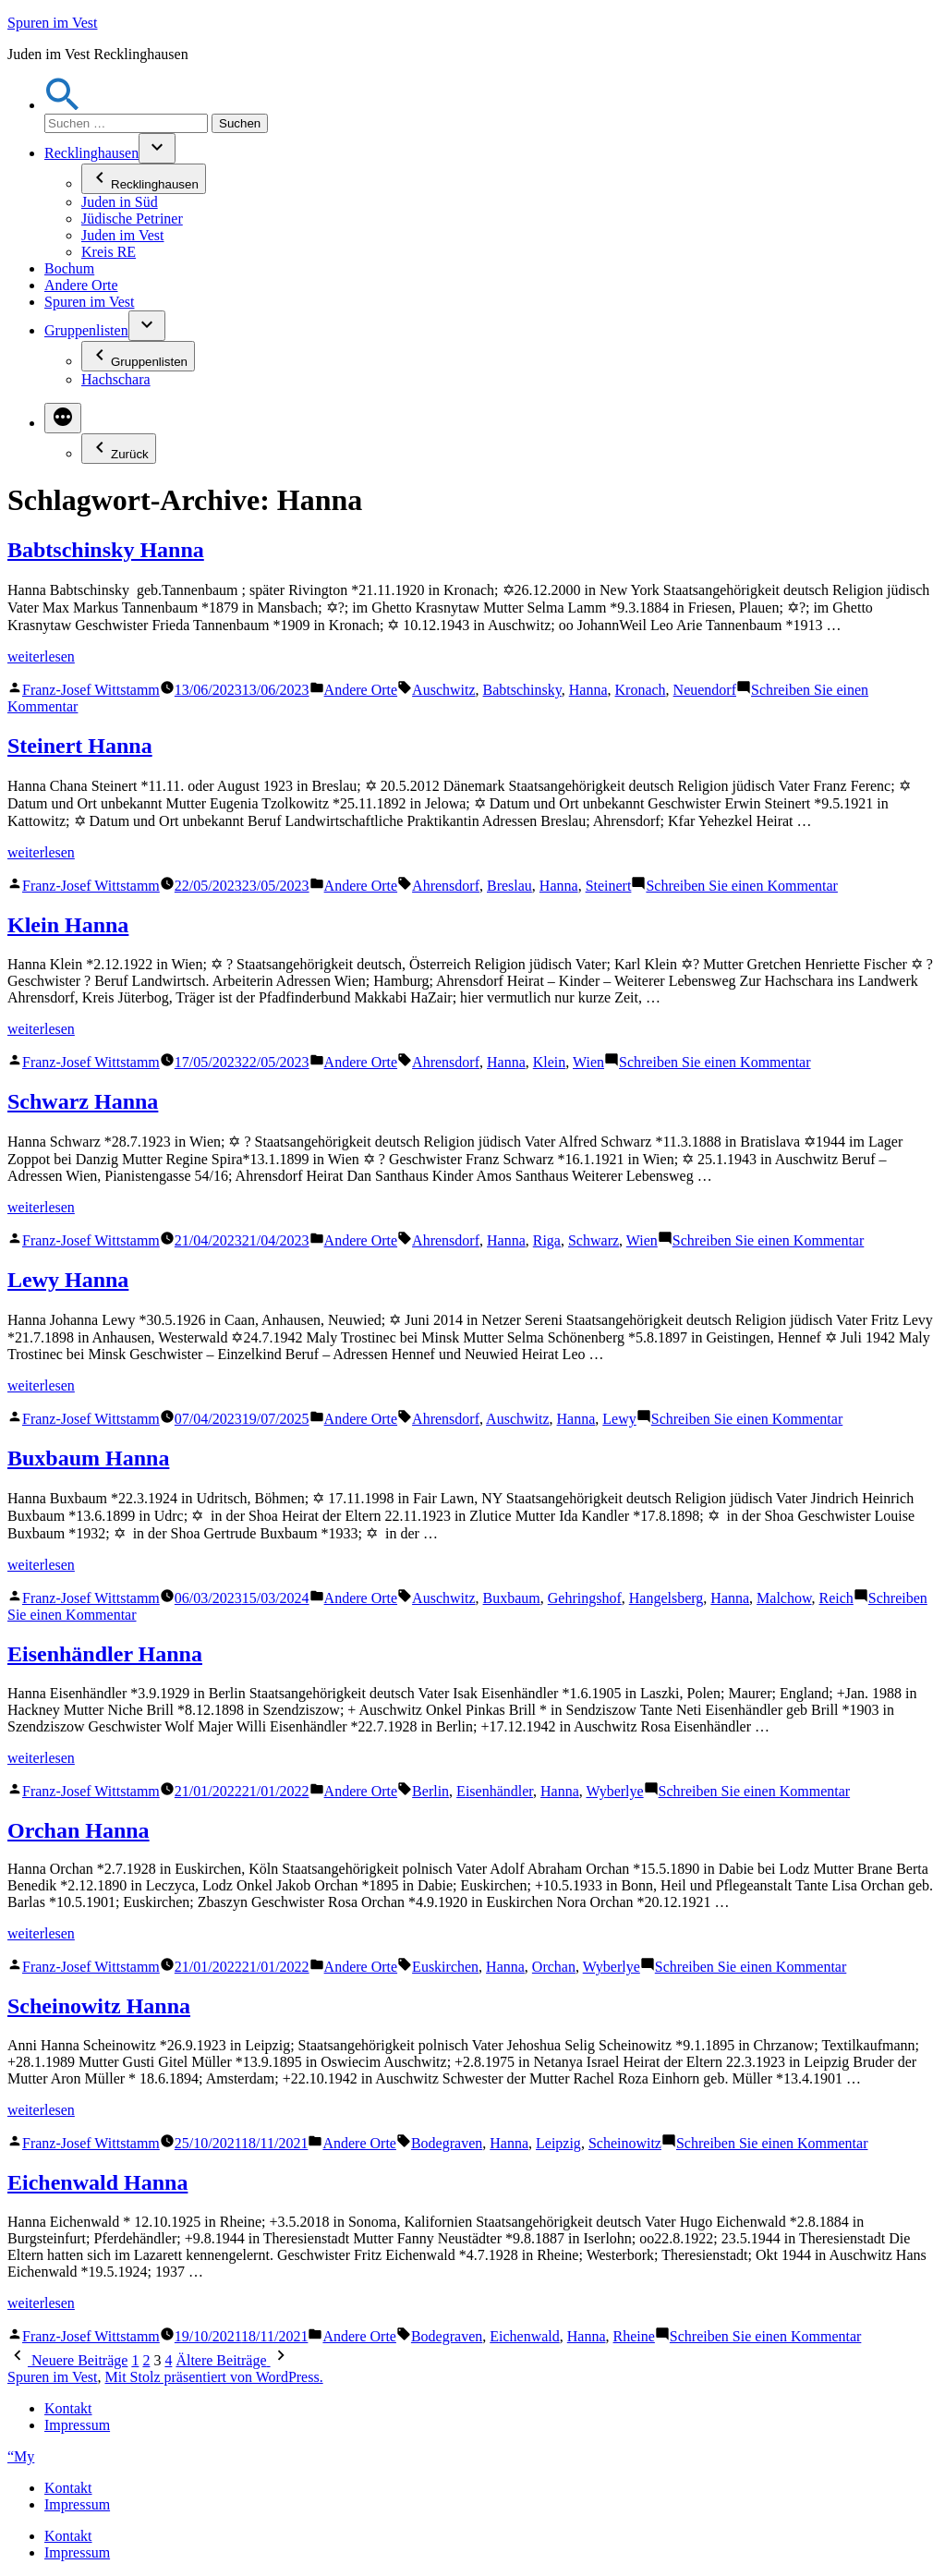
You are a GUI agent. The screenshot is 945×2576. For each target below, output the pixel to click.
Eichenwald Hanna (97, 2182)
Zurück (119, 448)
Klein (549, 1062)
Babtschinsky (522, 690)
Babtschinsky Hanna (105, 550)
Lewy (619, 1419)
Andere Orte (81, 285)
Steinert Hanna (79, 746)
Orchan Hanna (78, 1830)
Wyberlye (614, 1791)
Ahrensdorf (445, 885)
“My (20, 2456)
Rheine (634, 2336)
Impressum (77, 2425)
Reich (835, 1598)
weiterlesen (41, 656)
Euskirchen (445, 1967)
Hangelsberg (666, 1598)
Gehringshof (585, 1598)
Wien (588, 1062)
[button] (62, 105)
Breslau (509, 885)
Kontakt (68, 2408)
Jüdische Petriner (132, 218)
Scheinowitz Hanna (98, 2006)
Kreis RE (108, 252)
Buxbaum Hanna (88, 1458)
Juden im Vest (122, 235)
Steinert (609, 885)
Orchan (553, 1967)
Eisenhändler (494, 1791)
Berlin (430, 1791)
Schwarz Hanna (82, 1101)
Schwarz (593, 1240)
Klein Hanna (67, 925)
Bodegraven (446, 2143)
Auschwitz (443, 690)
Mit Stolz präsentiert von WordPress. (213, 2377)
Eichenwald (525, 2336)
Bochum (69, 268)
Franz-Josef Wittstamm (91, 690)
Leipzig (558, 2143)
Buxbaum (511, 1598)
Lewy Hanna (67, 1280)
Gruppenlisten (86, 330)
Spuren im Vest (52, 22)
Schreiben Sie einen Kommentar (742, 885)
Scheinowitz (624, 2143)
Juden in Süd (119, 202)
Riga (547, 1240)
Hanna (588, 690)
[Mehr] (62, 418)
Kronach (640, 690)
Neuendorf (704, 690)
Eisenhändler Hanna (104, 1654)
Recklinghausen (91, 153)
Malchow (784, 1598)
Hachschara (116, 379)
